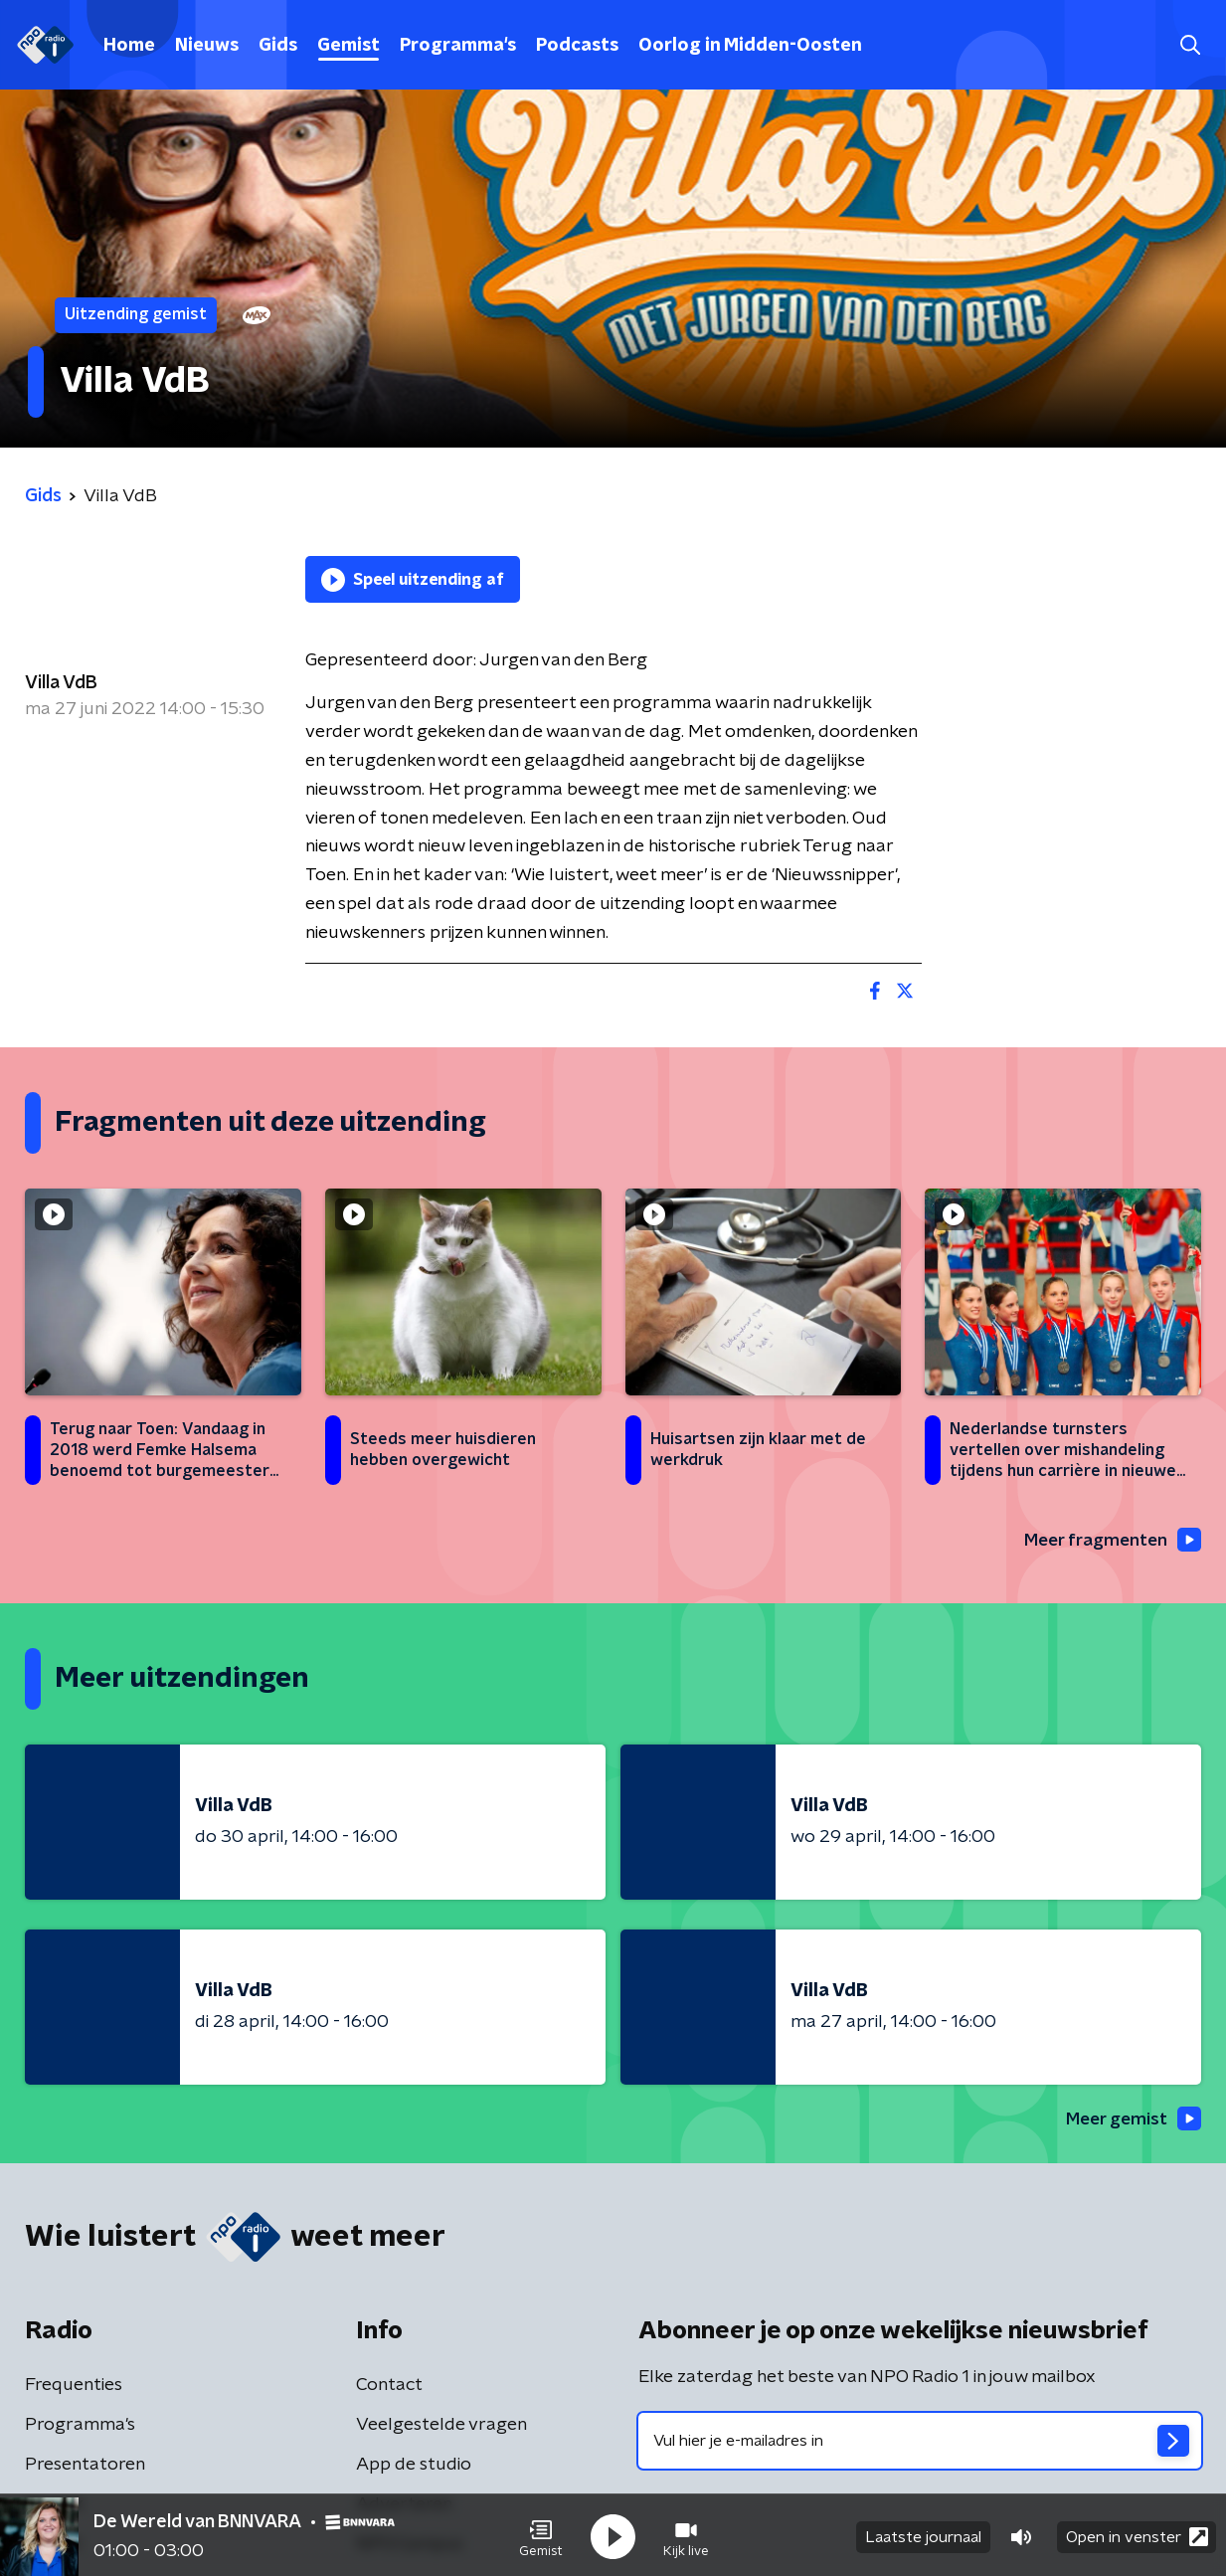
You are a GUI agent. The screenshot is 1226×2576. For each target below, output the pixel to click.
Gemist (348, 46)
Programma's (458, 46)
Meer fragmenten (1108, 1541)
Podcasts (577, 46)
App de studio (413, 2467)
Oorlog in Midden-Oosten (750, 46)
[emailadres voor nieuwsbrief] (920, 2443)
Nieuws (207, 46)
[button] (541, 2534)
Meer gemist (1130, 2120)
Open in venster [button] (1137, 2533)
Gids (278, 46)
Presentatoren (85, 2467)
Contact (389, 2387)
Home (129, 46)
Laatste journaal (923, 2534)
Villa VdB (61, 683)
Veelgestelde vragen (441, 2427)
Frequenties (73, 2387)
